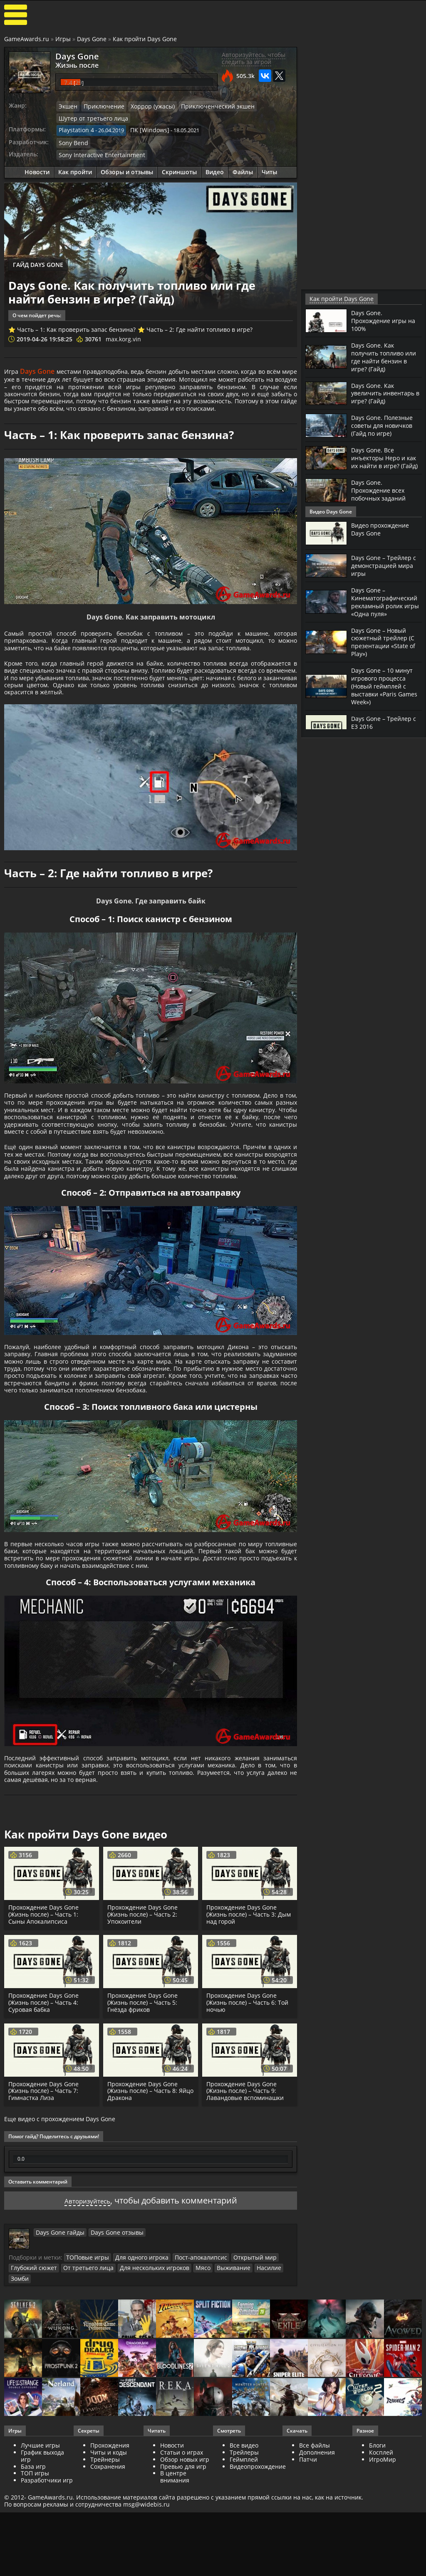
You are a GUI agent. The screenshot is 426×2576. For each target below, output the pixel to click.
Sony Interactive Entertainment (97, 151)
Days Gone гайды (57, 2359)
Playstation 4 (75, 129)
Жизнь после (72, 64)
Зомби (275, 2394)
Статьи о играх (181, 2568)
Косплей (381, 2568)
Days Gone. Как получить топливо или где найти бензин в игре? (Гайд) (386, 356)
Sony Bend (72, 140)
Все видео (244, 2561)
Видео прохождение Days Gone (383, 533)
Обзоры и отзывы (127, 169)
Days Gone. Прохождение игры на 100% (386, 319)
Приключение (100, 106)
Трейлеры (244, 2568)
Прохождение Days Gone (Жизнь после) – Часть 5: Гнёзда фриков (144, 2130)
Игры (63, 39)
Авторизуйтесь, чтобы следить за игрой (253, 58)
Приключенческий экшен (206, 106)
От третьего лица (82, 2394)
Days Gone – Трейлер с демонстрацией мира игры (386, 569)
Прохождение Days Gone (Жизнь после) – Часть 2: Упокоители (144, 2042)
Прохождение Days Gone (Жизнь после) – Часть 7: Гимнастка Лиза (45, 2218)
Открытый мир (239, 2384)
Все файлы (314, 2561)
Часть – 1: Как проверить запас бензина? (76, 327)
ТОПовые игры (85, 2384)
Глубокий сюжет (32, 2394)
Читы (269, 169)
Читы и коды (108, 2568)
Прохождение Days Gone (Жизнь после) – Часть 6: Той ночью (248, 2130)
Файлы (243, 169)
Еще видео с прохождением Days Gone (59, 2246)
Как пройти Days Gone (145, 39)
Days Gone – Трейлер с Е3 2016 (386, 721)
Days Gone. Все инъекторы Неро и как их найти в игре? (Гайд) (384, 459)
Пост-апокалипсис (189, 2384)
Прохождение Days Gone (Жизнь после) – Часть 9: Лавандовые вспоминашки (246, 2218)
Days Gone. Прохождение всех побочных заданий (381, 494)
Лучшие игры (40, 2561)
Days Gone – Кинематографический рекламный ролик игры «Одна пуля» (388, 605)
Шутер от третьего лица (90, 117)
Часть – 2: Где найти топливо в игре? (199, 327)
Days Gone (91, 39)
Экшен (67, 106)
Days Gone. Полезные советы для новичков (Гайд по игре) (385, 423)
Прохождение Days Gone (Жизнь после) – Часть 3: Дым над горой (249, 2042)
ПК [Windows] (144, 129)
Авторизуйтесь (87, 2327)
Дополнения (317, 2568)
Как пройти (75, 169)
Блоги (377, 2561)
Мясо (188, 2394)
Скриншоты (179, 169)
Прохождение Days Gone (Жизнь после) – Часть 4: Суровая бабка (45, 2130)
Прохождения (109, 2561)
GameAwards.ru (26, 39)
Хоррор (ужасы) (145, 106)
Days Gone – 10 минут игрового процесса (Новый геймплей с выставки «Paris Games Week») (385, 686)
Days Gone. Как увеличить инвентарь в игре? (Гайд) (386, 390)
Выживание (216, 2394)
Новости (37, 169)
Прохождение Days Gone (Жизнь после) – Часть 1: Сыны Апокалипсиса (45, 2042)
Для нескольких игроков (143, 2394)
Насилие (249, 2394)
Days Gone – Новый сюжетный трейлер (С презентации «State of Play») (386, 644)
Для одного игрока (135, 2384)
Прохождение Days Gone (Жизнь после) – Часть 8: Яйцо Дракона (144, 2218)
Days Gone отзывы (109, 2359)
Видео (215, 169)
